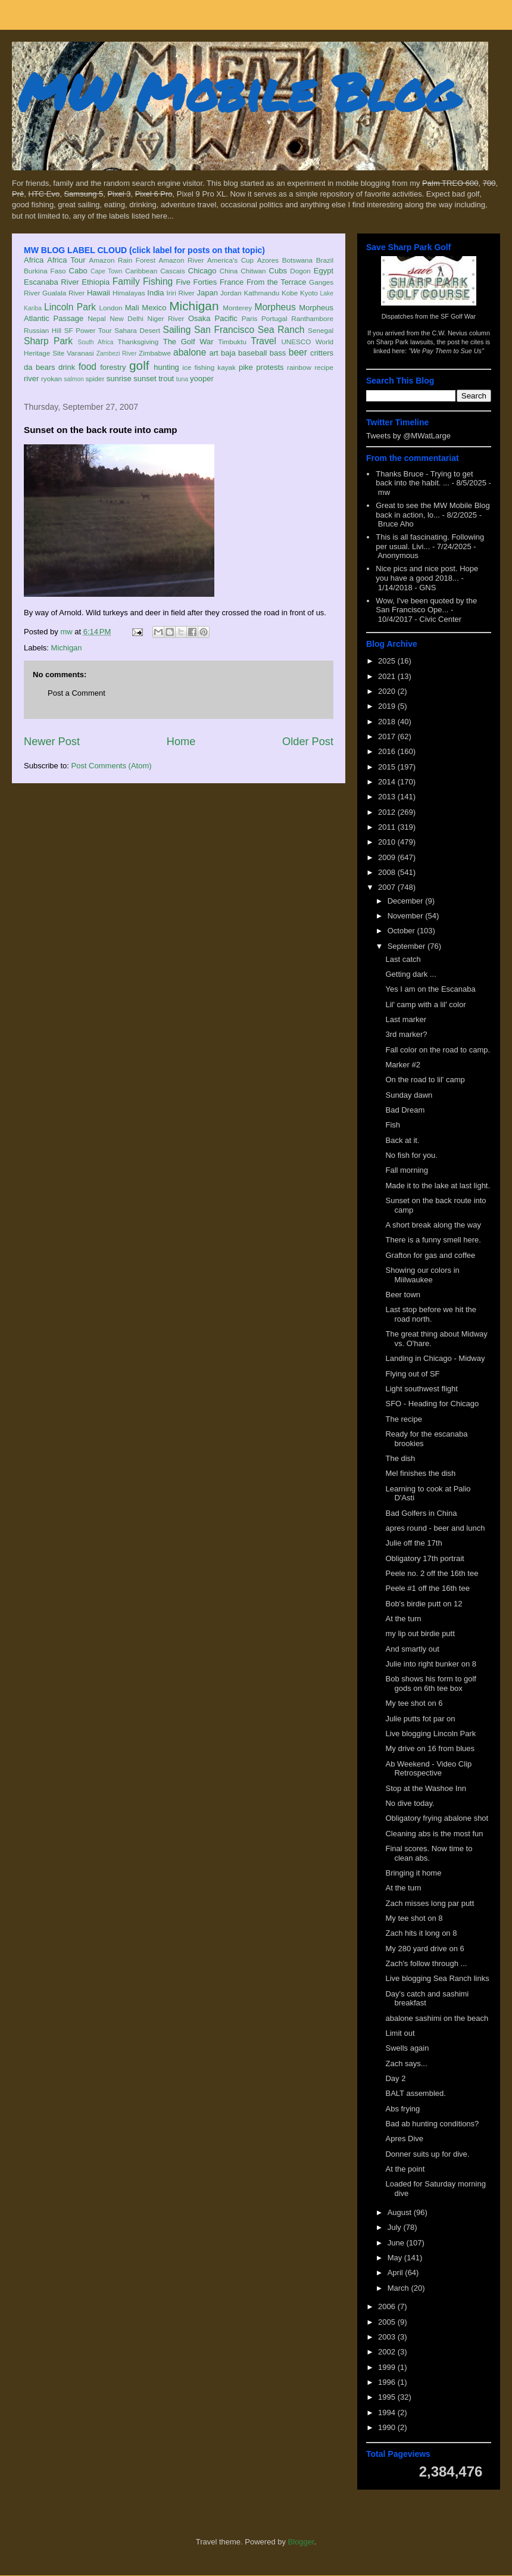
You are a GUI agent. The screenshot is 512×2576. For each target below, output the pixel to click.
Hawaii (98, 292)
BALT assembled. (415, 2093)
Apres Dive (404, 2138)
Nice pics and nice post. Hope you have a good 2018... (427, 573)
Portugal (274, 318)
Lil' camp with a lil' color (425, 1004)
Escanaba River (51, 282)
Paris (250, 318)
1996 (388, 2382)
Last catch (402, 959)
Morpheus (274, 307)
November (407, 915)
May (396, 2257)
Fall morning (406, 1170)
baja (228, 352)
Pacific (226, 318)
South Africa (95, 342)
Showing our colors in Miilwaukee (422, 1275)
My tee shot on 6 (413, 1703)
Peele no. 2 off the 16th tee (431, 1573)
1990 (388, 2427)
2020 (388, 691)
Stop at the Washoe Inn (425, 1788)
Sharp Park (48, 341)
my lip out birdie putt (419, 1633)
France (231, 282)
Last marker (405, 1019)
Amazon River (181, 260)
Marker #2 (402, 1064)
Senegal (320, 330)
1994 (388, 2412)
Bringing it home (413, 1872)
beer (298, 352)
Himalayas (129, 293)
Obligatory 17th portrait (424, 1558)
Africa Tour (66, 260)
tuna (182, 379)
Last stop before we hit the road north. (430, 1314)
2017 (388, 736)
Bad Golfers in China (421, 1513)
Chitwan (253, 271)
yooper (202, 378)
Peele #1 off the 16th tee (427, 1588)
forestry (113, 367)
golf (139, 365)
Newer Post (52, 741)
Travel (263, 341)
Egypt (323, 270)
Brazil (324, 260)
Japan (206, 292)
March (399, 2288)
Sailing (177, 330)
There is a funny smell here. (432, 1239)
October (402, 930)
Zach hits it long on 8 (421, 1933)
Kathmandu (261, 293)
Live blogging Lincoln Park (430, 1733)
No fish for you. (411, 1155)
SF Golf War (458, 316)
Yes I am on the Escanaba (430, 989)
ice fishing (198, 367)
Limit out (399, 2033)
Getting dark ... (410, 974)
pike (246, 367)
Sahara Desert (137, 330)
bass (278, 352)
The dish (400, 1458)
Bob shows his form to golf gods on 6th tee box (430, 1683)
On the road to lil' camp (424, 1079)
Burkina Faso (45, 271)
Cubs (278, 270)
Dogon (300, 271)
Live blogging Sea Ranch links (437, 1978)
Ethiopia (96, 282)
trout (166, 378)
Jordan (231, 293)
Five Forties (196, 282)
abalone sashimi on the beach (436, 2018)
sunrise (119, 378)
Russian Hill (42, 330)
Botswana (297, 260)
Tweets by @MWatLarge (408, 435)
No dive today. (409, 1803)
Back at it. (402, 1140)
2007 (388, 887)
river (31, 378)
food (87, 367)
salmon (74, 379)
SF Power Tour (88, 330)
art (214, 352)
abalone (190, 352)
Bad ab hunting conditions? (432, 2123)
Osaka (199, 318)
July (396, 2227)
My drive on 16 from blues (429, 1748)
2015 (388, 766)
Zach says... (406, 2063)
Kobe (290, 293)
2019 (388, 706)
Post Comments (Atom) (111, 765)
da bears (39, 367)
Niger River (166, 318)
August (401, 2212)
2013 (388, 796)
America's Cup (230, 260)
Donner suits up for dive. (427, 2154)
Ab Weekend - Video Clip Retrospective (428, 1768)
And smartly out (412, 1648)
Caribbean (141, 271)
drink (66, 367)
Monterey (237, 308)
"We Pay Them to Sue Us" (446, 350)
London (110, 308)
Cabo (78, 270)
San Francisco (224, 330)
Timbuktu (232, 341)
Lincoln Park (70, 307)
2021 (388, 676)
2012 (388, 812)
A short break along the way (432, 1224)
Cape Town (106, 271)
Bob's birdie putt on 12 (423, 1603)
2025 (388, 660)
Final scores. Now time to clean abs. (428, 1853)
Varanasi (80, 353)
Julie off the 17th (413, 1542)
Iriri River (181, 293)
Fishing (158, 281)
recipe (323, 367)
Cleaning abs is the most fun (434, 1833)
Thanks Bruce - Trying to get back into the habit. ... (424, 478)
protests (269, 367)
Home (181, 741)
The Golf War (188, 341)
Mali (132, 307)
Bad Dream (404, 1109)
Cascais (172, 271)
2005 (388, 2322)
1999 (388, 2367)
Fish (392, 1124)
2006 (388, 2306)
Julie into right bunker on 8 (430, 1663)
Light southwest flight (421, 1388)
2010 (388, 841)
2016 (388, 751)
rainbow (299, 367)
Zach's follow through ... (426, 1963)
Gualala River (63, 293)
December (407, 900)
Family (126, 281)
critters (321, 352)
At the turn (403, 1618)
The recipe (403, 1419)
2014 (388, 781)
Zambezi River (116, 353)
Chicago (202, 270)
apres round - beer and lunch (435, 1528)
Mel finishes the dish (420, 1473)
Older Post (307, 741)
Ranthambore (312, 318)
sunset (144, 378)
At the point (404, 2168)
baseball (252, 352)
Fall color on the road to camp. (437, 1049)
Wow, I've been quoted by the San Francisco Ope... (426, 605)
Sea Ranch (281, 330)
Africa (33, 260)
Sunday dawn (408, 1095)
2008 (388, 872)
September (407, 946)
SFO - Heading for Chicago (432, 1403)
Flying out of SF (412, 1373)
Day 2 (395, 2078)
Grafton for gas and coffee (430, 1255)
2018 (388, 721)
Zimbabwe (155, 353)
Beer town (402, 1294)
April (396, 2272)
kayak (226, 367)
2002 (388, 2351)
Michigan (193, 306)
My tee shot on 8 (413, 1918)
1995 (388, 2397)
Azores (268, 260)
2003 (388, 2336)
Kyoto (309, 293)
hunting (166, 367)
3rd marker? (406, 1034)
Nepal (97, 318)
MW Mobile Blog (238, 91)
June (397, 2242)
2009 (388, 857)
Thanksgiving (138, 341)
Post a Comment (76, 693)
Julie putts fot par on (420, 1718)
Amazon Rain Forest (122, 260)
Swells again (407, 2048)
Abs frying (402, 2108)
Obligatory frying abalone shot (436, 1818)
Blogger (301, 2541)
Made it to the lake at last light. (437, 1185)
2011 (388, 827)
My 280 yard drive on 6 (424, 1948)
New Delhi (126, 318)
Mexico (154, 307)
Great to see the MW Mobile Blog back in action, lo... (432, 510)
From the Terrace (276, 282)
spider (95, 378)
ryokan (51, 378)
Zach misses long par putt (429, 1903)
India (155, 292)
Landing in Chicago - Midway (435, 1358)
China (229, 271)
